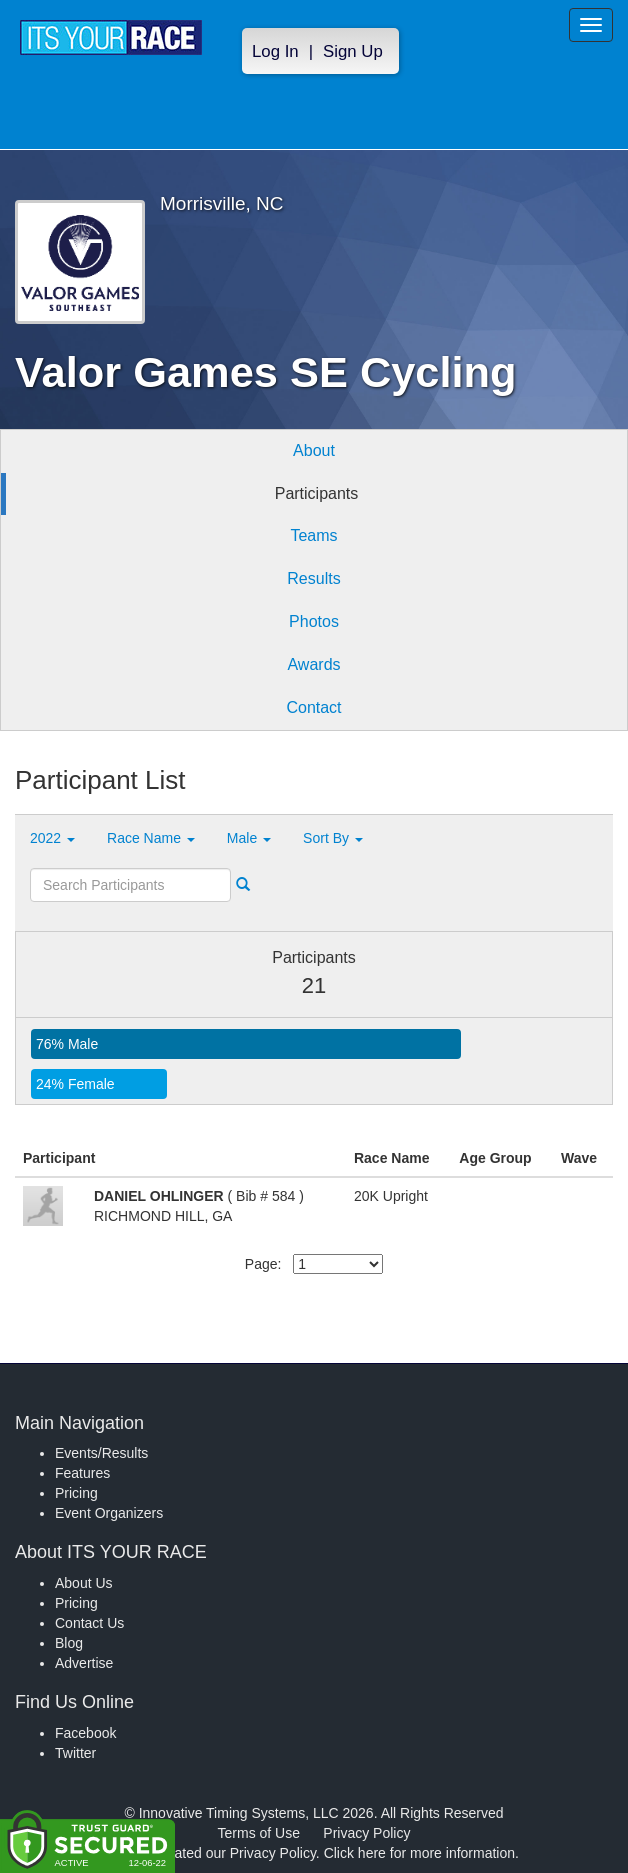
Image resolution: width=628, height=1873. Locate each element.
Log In (275, 51)
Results (313, 578)
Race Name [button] (151, 838)
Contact (313, 707)
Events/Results (101, 1453)
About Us (84, 1583)
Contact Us (89, 1623)
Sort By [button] (333, 838)
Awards (313, 664)
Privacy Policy (366, 1833)
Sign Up (353, 51)
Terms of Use (259, 1833)
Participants (317, 493)
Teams (313, 535)
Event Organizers (109, 1513)
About (314, 450)
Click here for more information (419, 1853)
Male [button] (249, 838)
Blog (69, 1643)
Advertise (84, 1663)
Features (82, 1473)
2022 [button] (52, 838)
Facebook (85, 1733)
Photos (314, 621)
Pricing (76, 1493)
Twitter (75, 1753)
